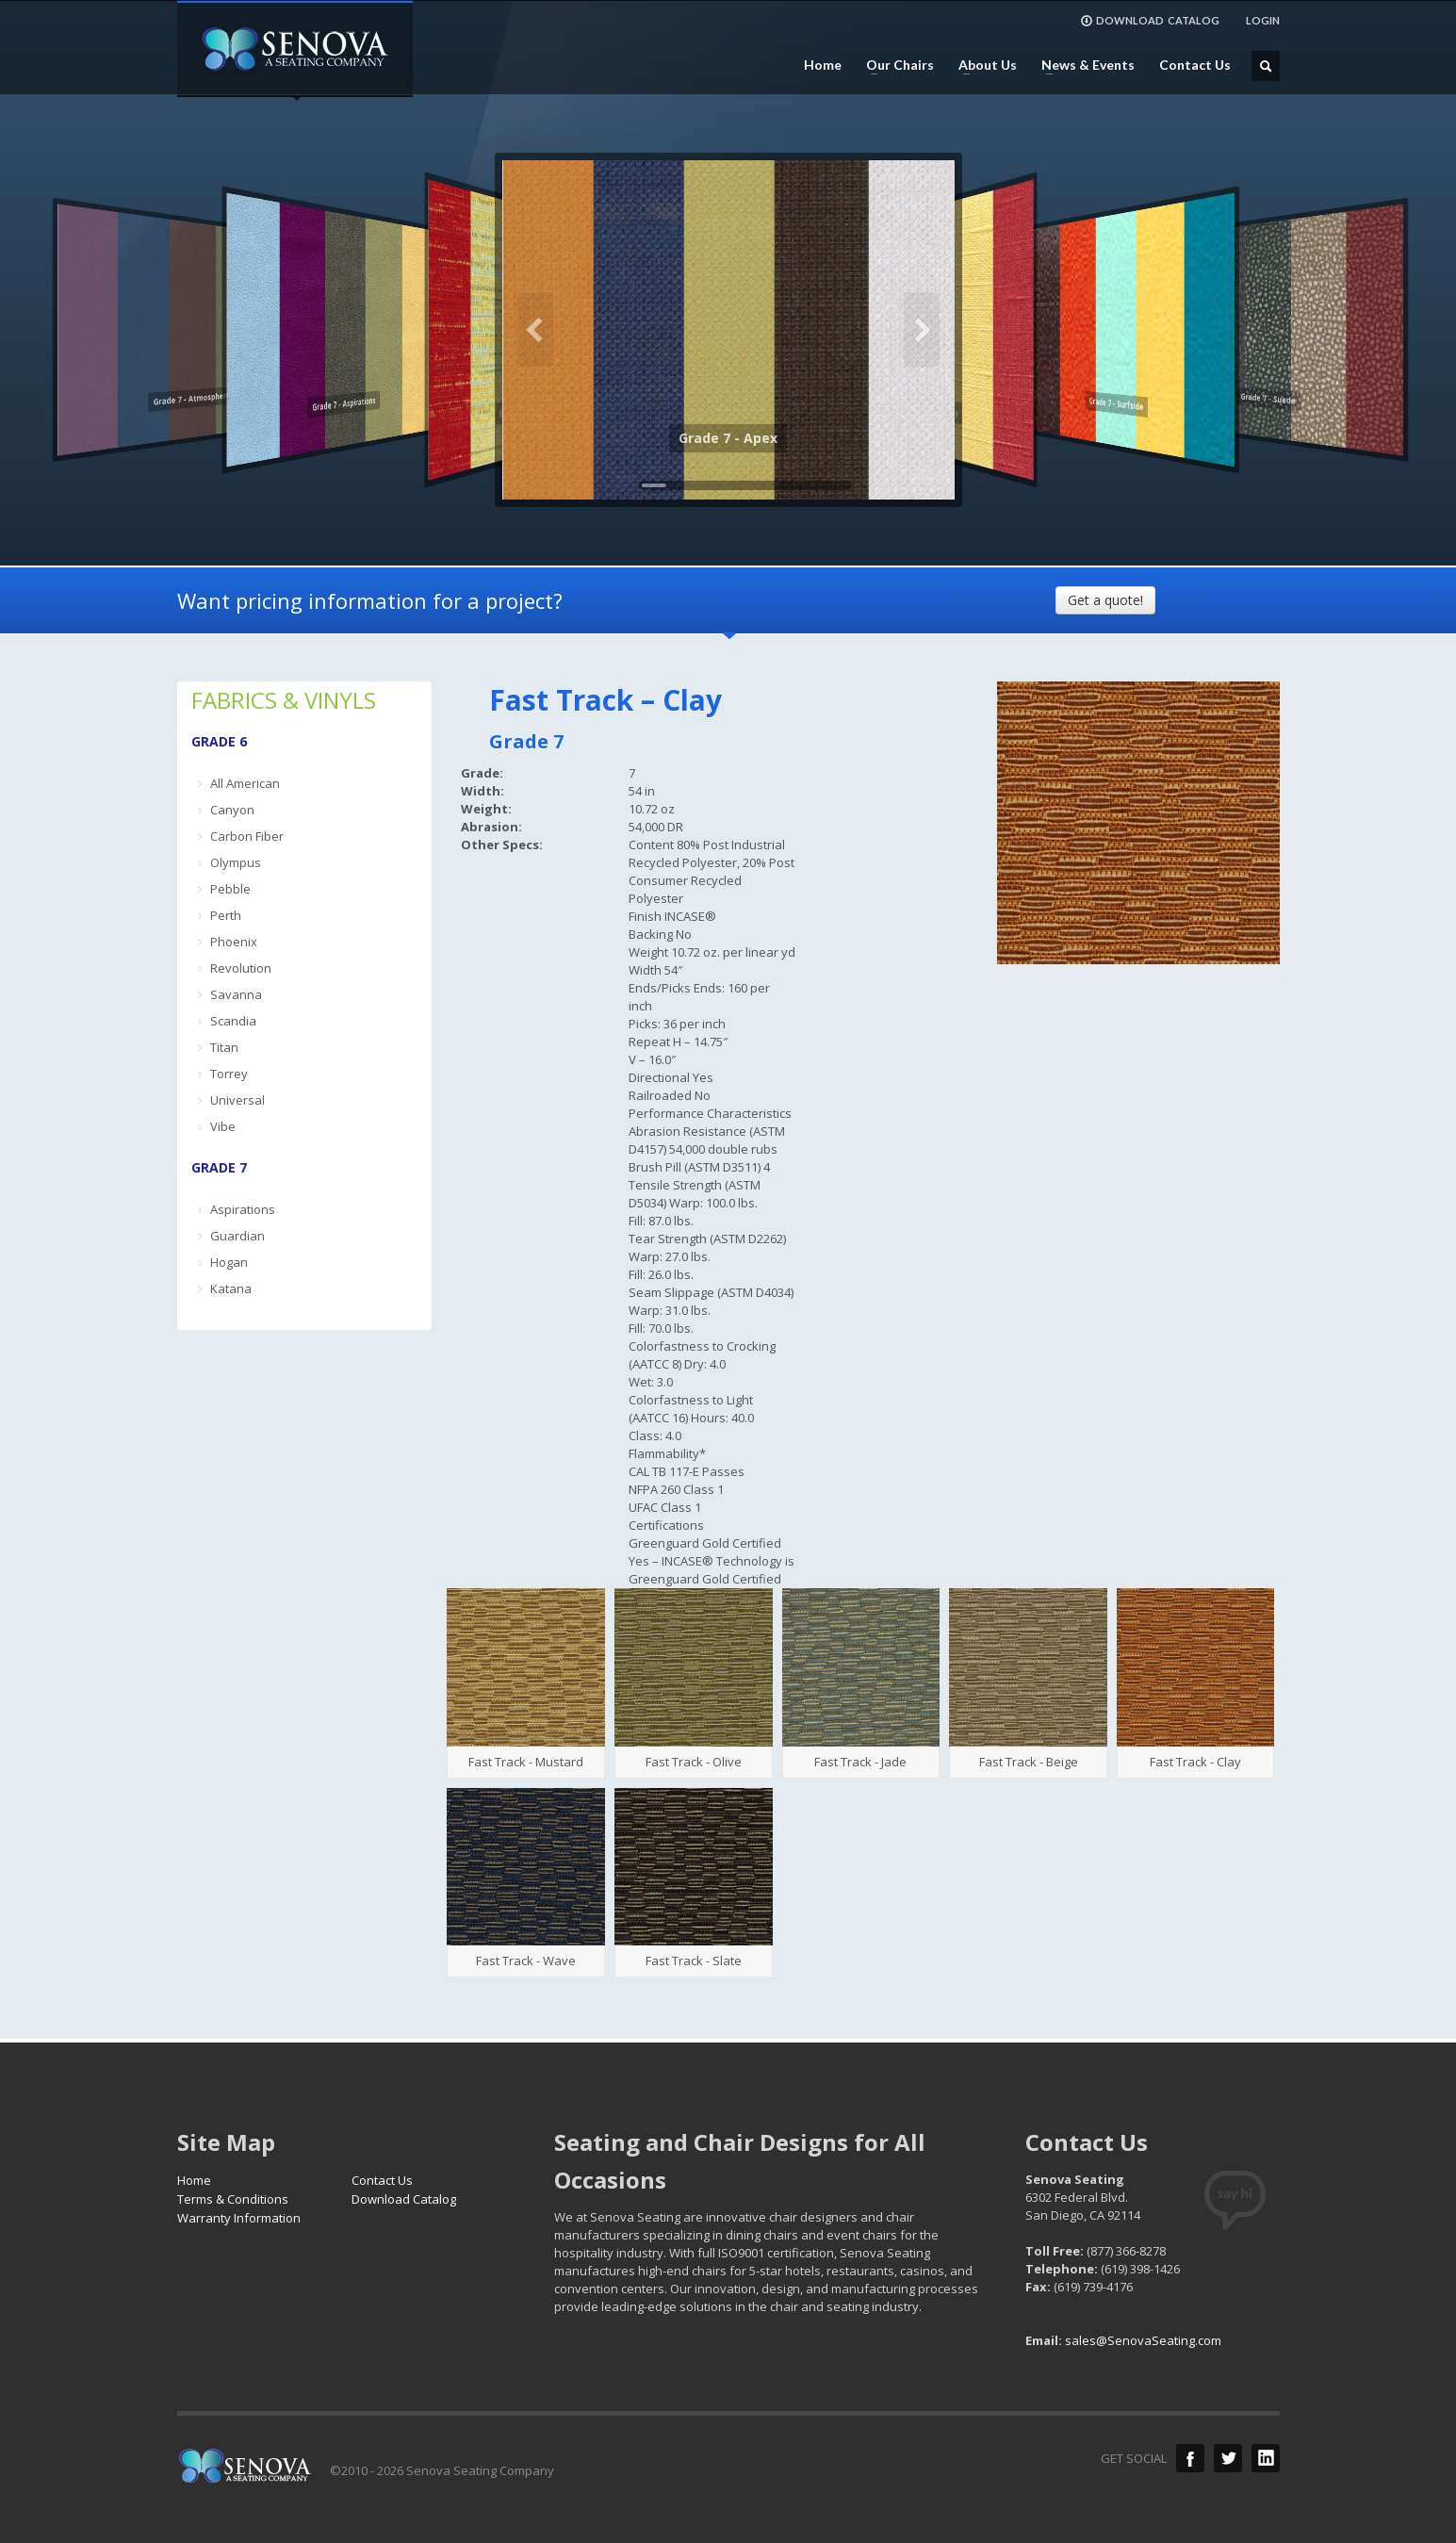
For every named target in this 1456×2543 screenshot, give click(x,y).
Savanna (236, 994)
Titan (224, 1047)
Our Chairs (894, 65)
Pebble (230, 888)
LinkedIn (1266, 2458)
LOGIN (1263, 20)
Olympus (235, 862)
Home (823, 65)
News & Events (1082, 65)
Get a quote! (1105, 600)
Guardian (237, 1235)
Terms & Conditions (232, 2198)
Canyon (232, 809)
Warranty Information (239, 2217)
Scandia (233, 1020)
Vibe (223, 1126)
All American (245, 783)
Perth (225, 915)
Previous (535, 330)
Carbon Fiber (247, 836)
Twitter (1228, 2458)
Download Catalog (404, 2198)
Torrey (229, 1073)
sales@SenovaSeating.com (1143, 2340)
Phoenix (233, 941)
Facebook (1190, 2458)
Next (922, 330)
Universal (237, 1099)
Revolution (240, 968)
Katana (231, 1288)
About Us (982, 65)
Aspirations (242, 1209)
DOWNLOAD (1149, 20)
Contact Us (1195, 65)
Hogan (229, 1262)
